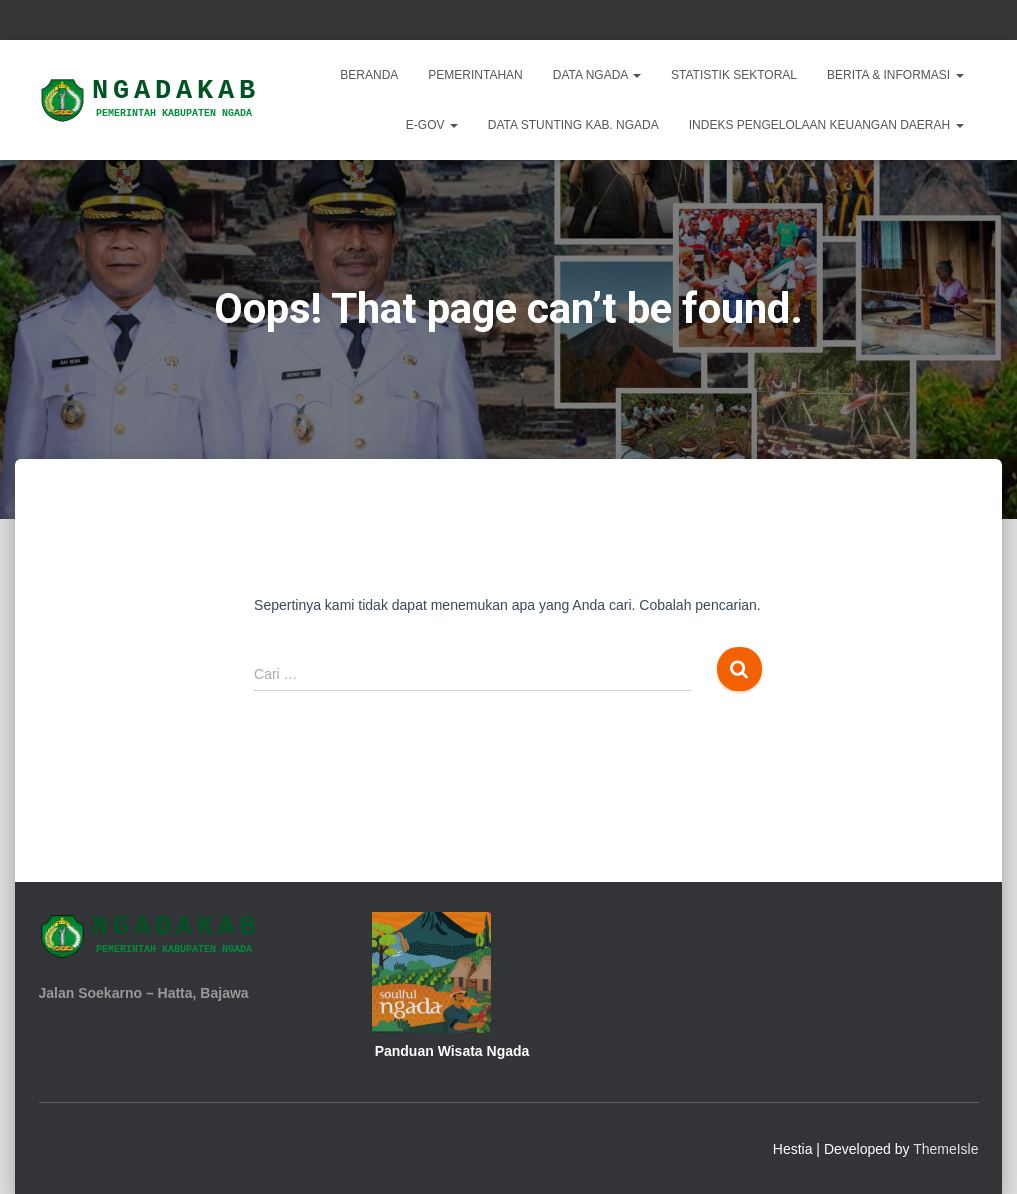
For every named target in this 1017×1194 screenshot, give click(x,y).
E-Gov (432, 125)
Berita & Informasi (895, 75)
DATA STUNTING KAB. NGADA (573, 125)
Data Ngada (597, 75)
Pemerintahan (475, 75)
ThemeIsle (945, 1149)
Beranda (369, 75)
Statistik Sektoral (734, 75)
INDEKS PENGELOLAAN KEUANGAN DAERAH (826, 125)
